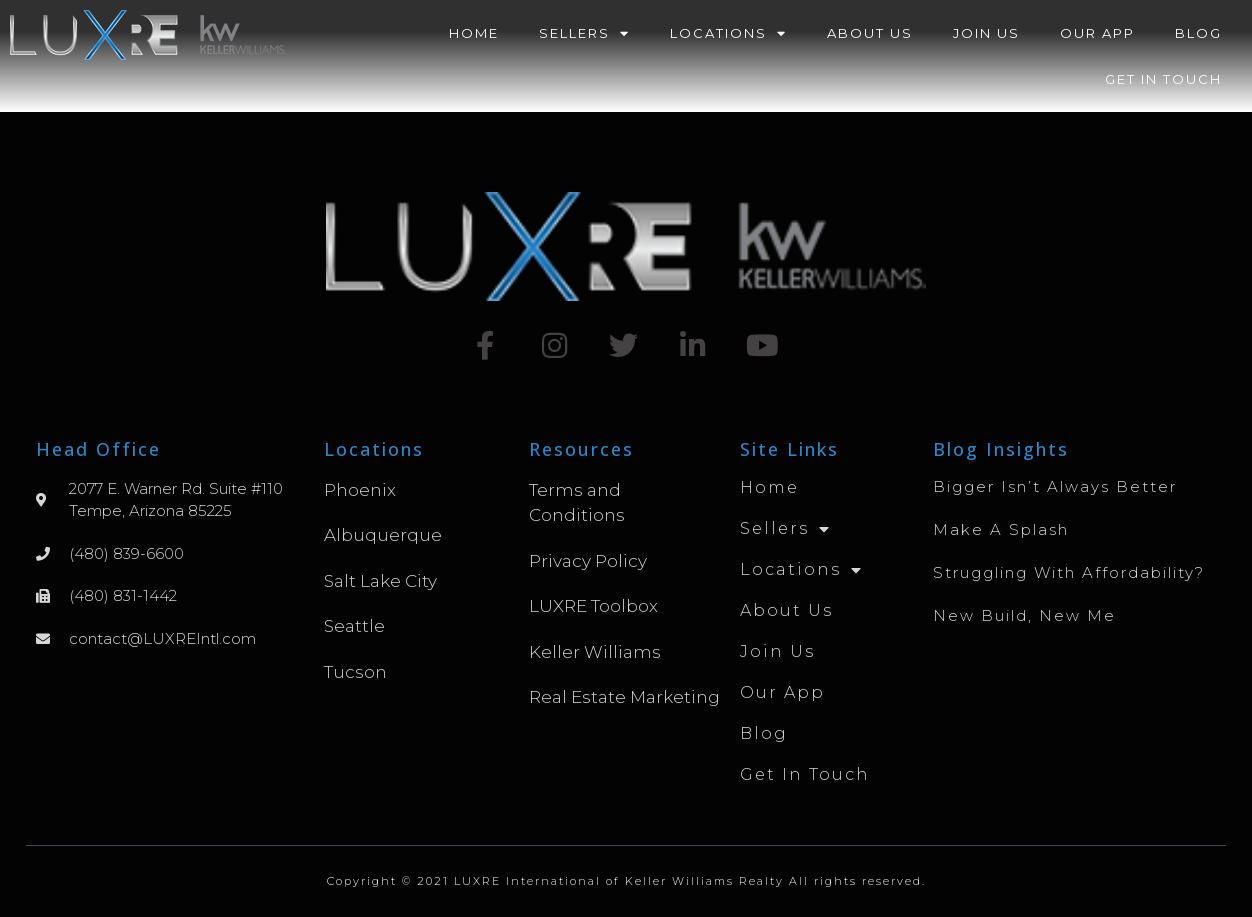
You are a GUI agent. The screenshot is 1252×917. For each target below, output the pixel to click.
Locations (728, 33)
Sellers (584, 33)
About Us (870, 33)
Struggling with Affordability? (1069, 572)
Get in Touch (1163, 79)
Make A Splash (1001, 529)
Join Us (986, 33)
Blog (1198, 33)
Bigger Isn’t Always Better (1055, 486)
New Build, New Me (1024, 615)
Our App (1097, 33)
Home (474, 33)
